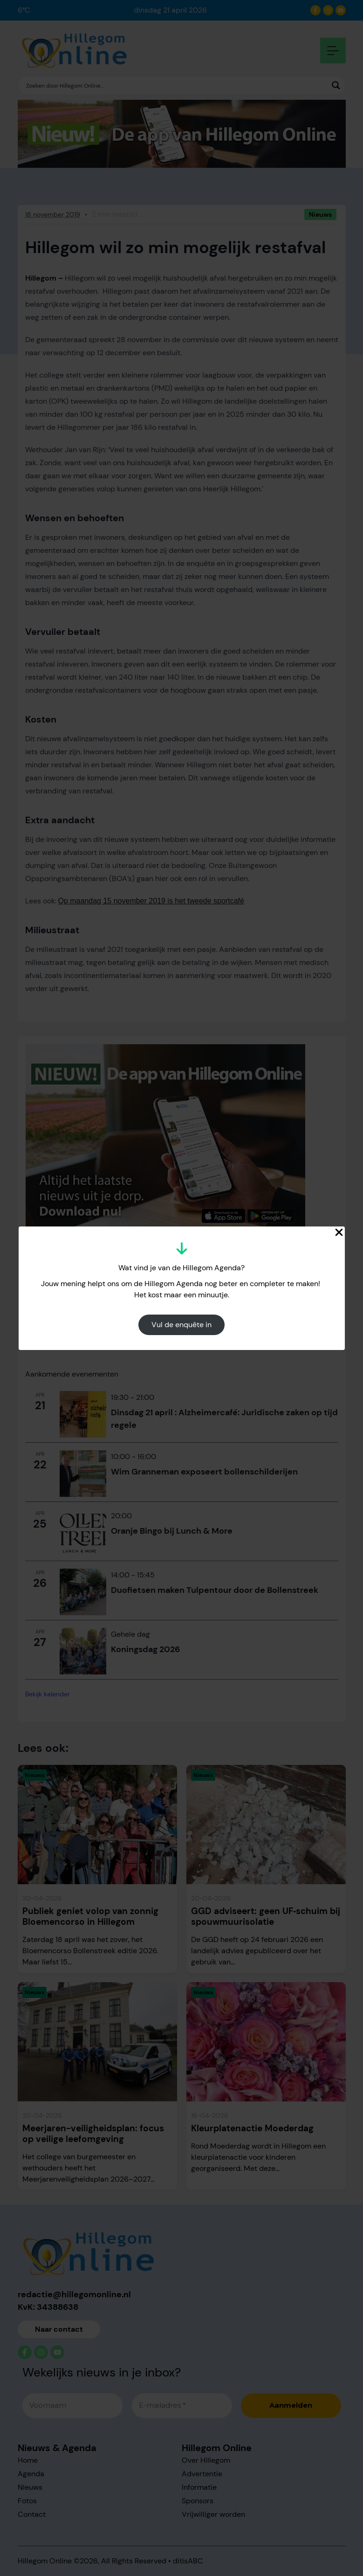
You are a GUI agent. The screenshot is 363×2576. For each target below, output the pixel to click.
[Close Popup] (339, 1232)
